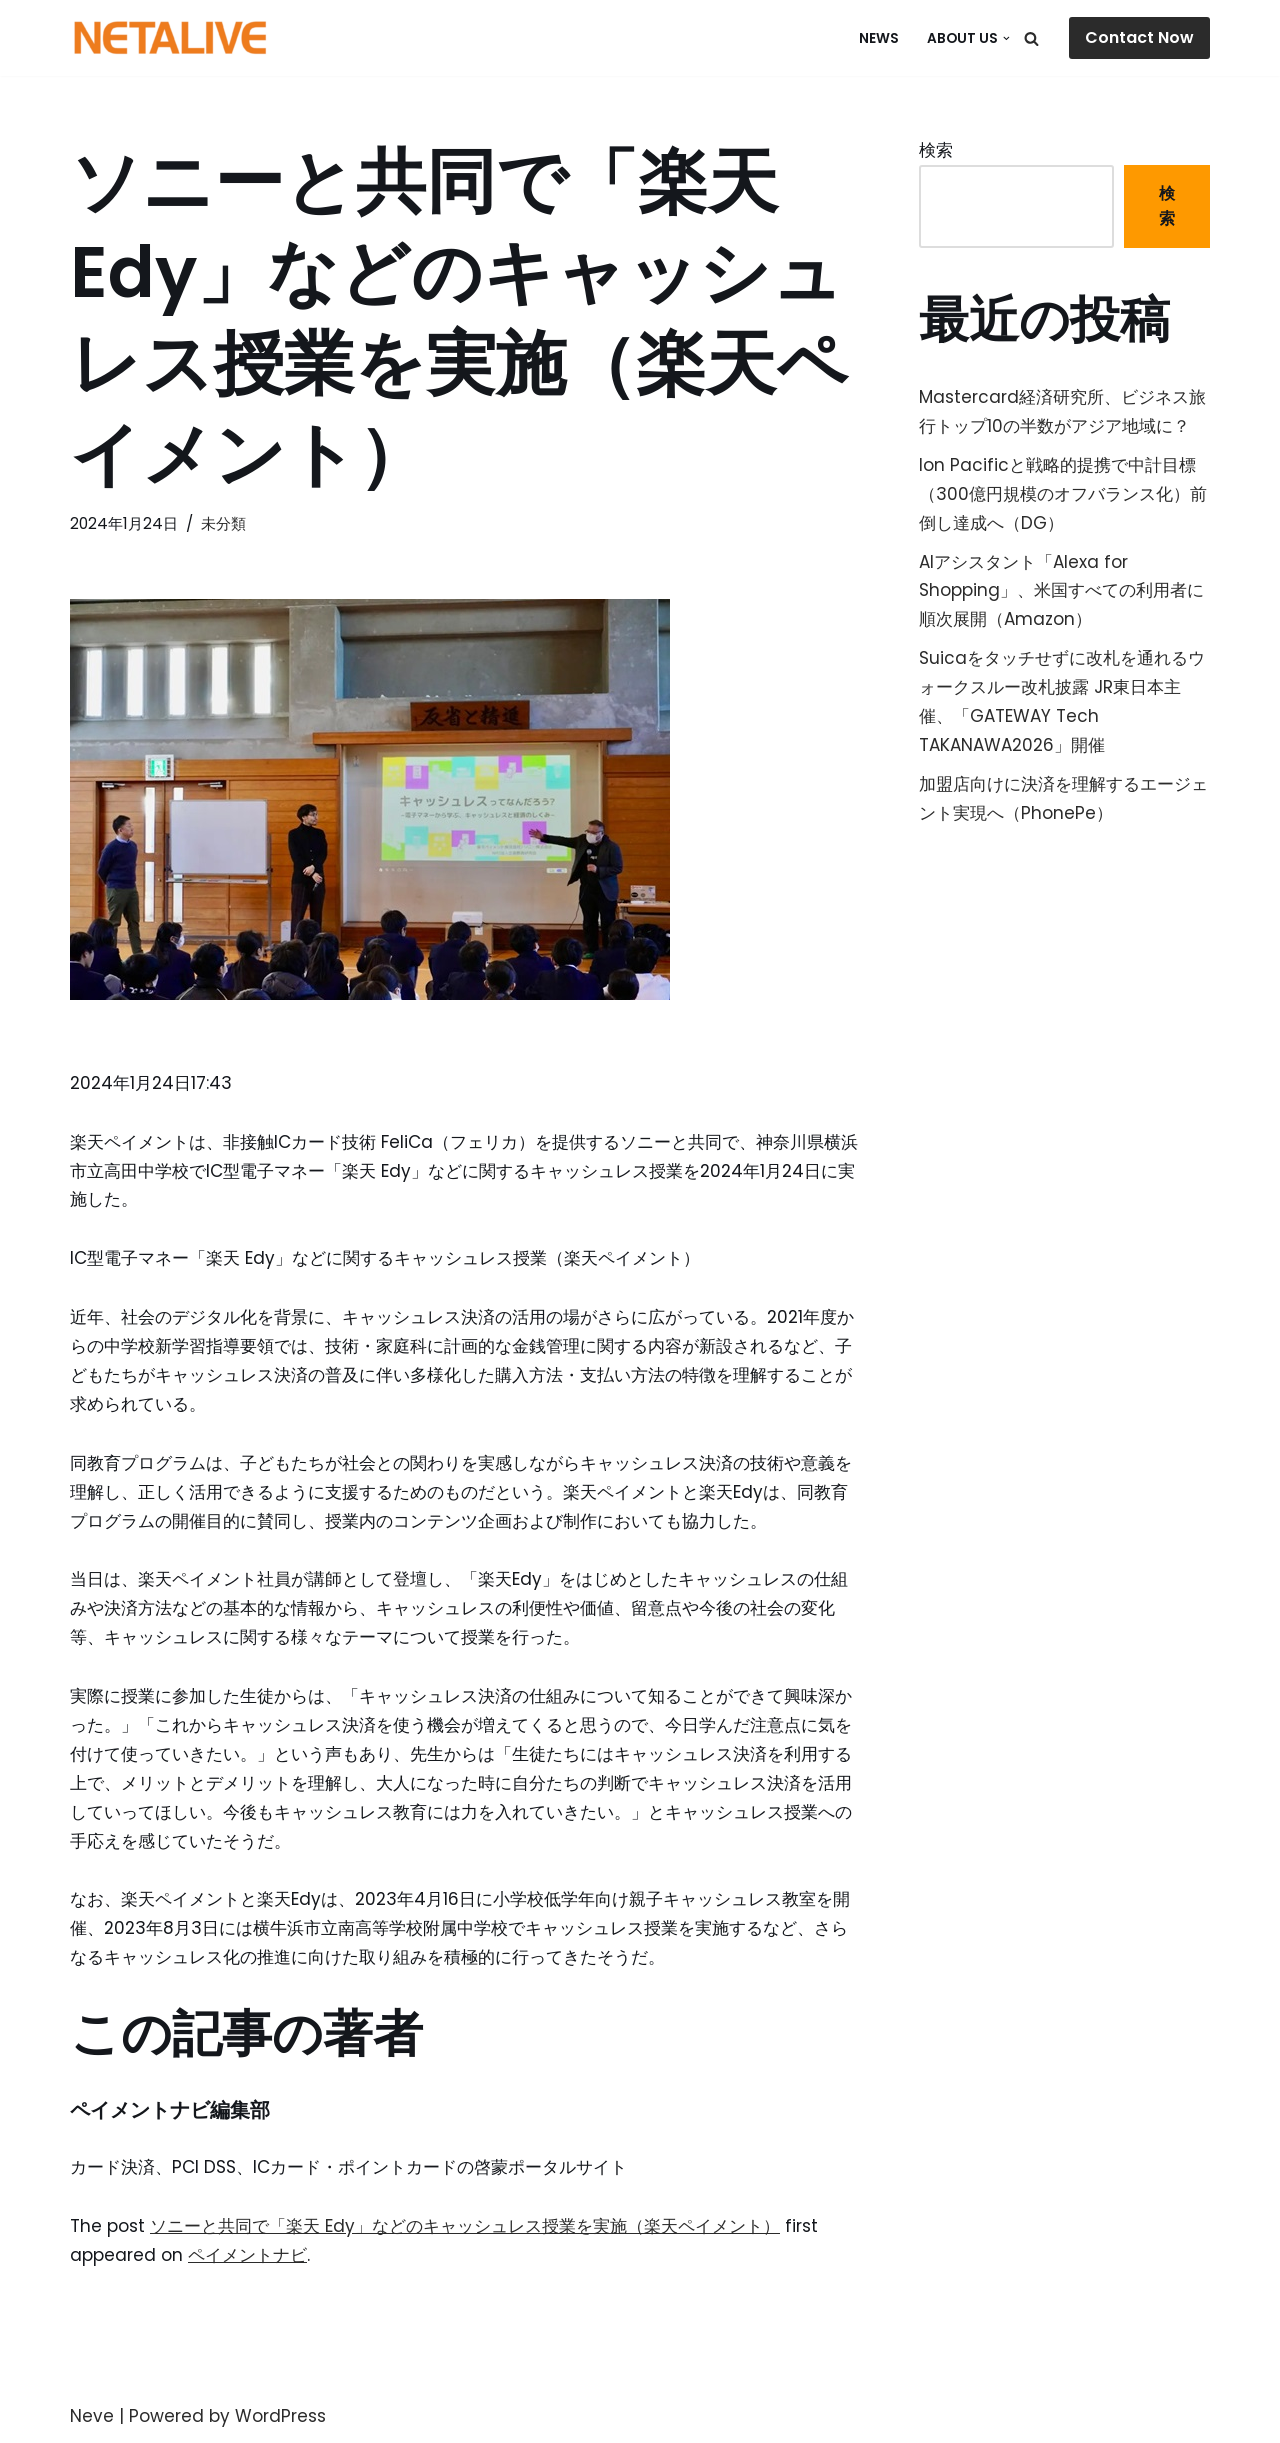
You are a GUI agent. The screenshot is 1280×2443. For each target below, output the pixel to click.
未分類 (223, 523)
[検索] (1031, 38)
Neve (92, 2416)
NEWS (879, 38)
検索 (936, 150)
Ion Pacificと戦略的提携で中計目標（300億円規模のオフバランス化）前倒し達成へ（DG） (1063, 494)
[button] (1006, 38)
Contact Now (1139, 37)
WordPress (280, 2416)
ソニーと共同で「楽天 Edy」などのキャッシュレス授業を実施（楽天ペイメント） (465, 2226)
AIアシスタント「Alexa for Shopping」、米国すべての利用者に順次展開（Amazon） (1061, 591)
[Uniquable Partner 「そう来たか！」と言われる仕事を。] (170, 38)
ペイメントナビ (247, 2255)
